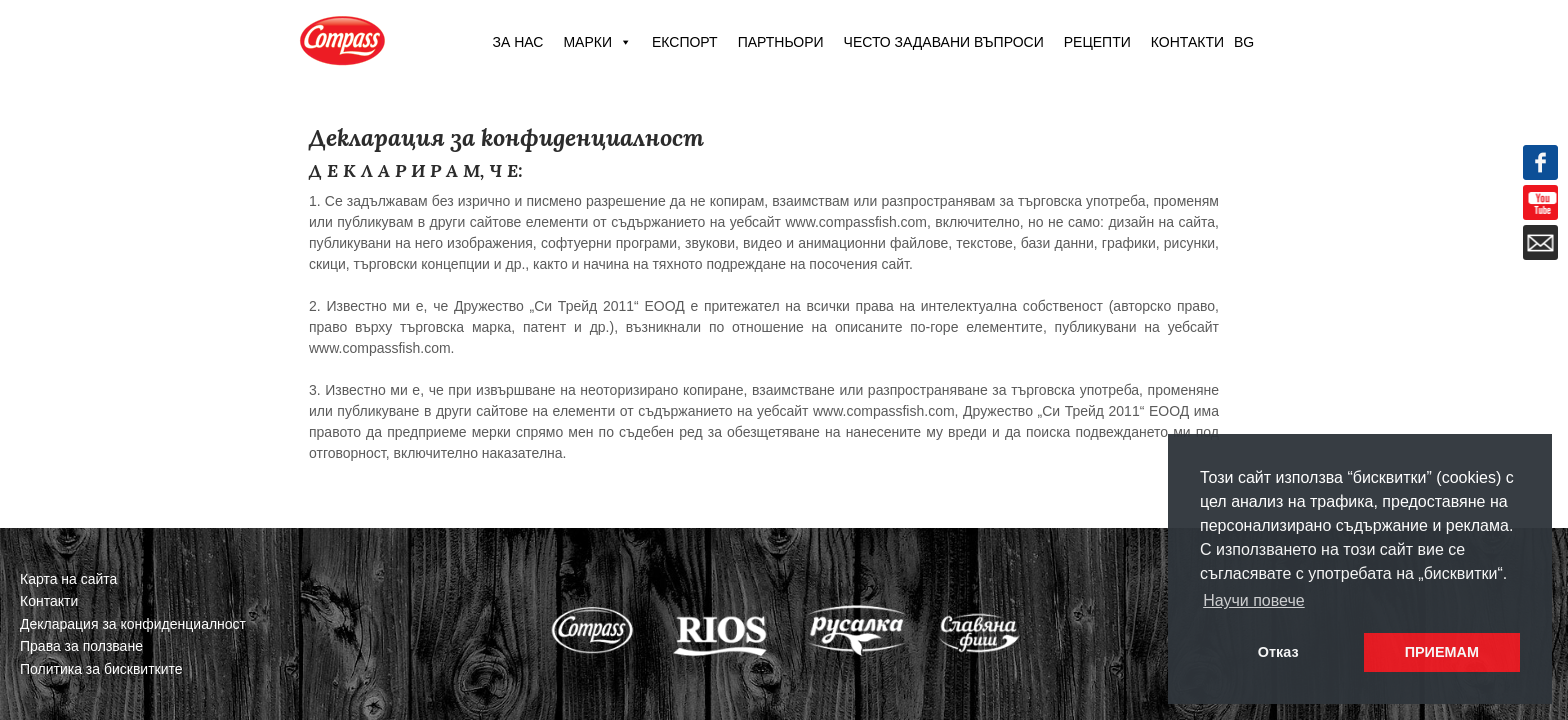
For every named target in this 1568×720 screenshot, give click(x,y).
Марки (597, 42)
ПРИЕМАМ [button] (1442, 652)
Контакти (1187, 42)
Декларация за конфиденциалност (133, 624)
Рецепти (1097, 42)
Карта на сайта (68, 579)
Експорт (685, 42)
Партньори (781, 42)
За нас (517, 42)
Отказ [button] (1278, 652)
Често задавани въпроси (944, 42)
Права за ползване (81, 646)
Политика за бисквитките (101, 669)
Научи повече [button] (1253, 600)
